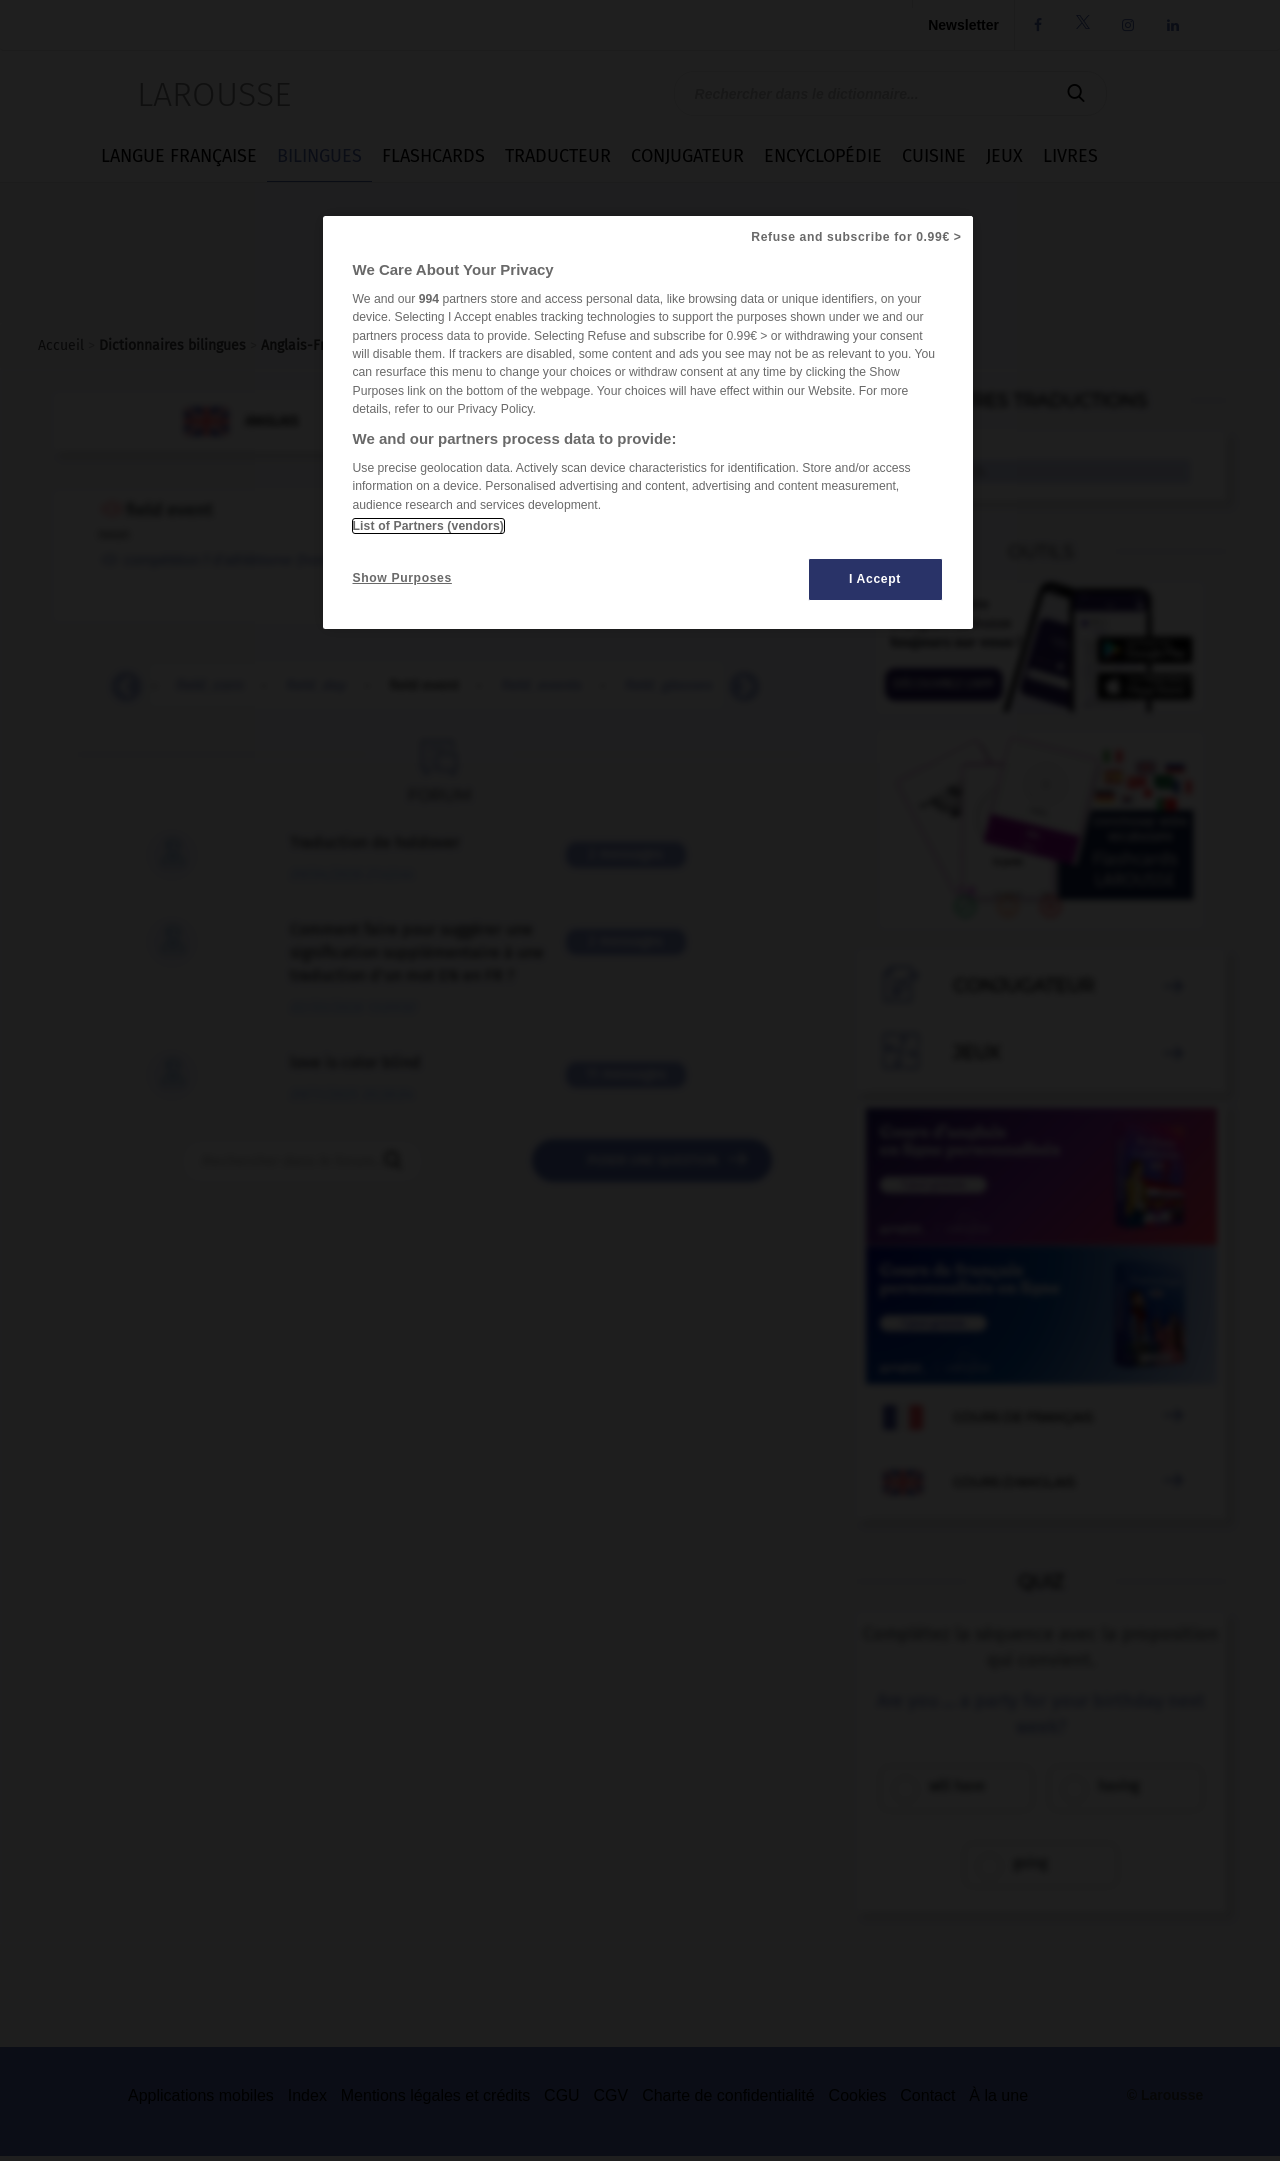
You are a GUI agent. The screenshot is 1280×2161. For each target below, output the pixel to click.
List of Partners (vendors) (428, 526)
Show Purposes (402, 578)
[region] (648, 422)
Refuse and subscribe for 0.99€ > (856, 237)
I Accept (875, 579)
